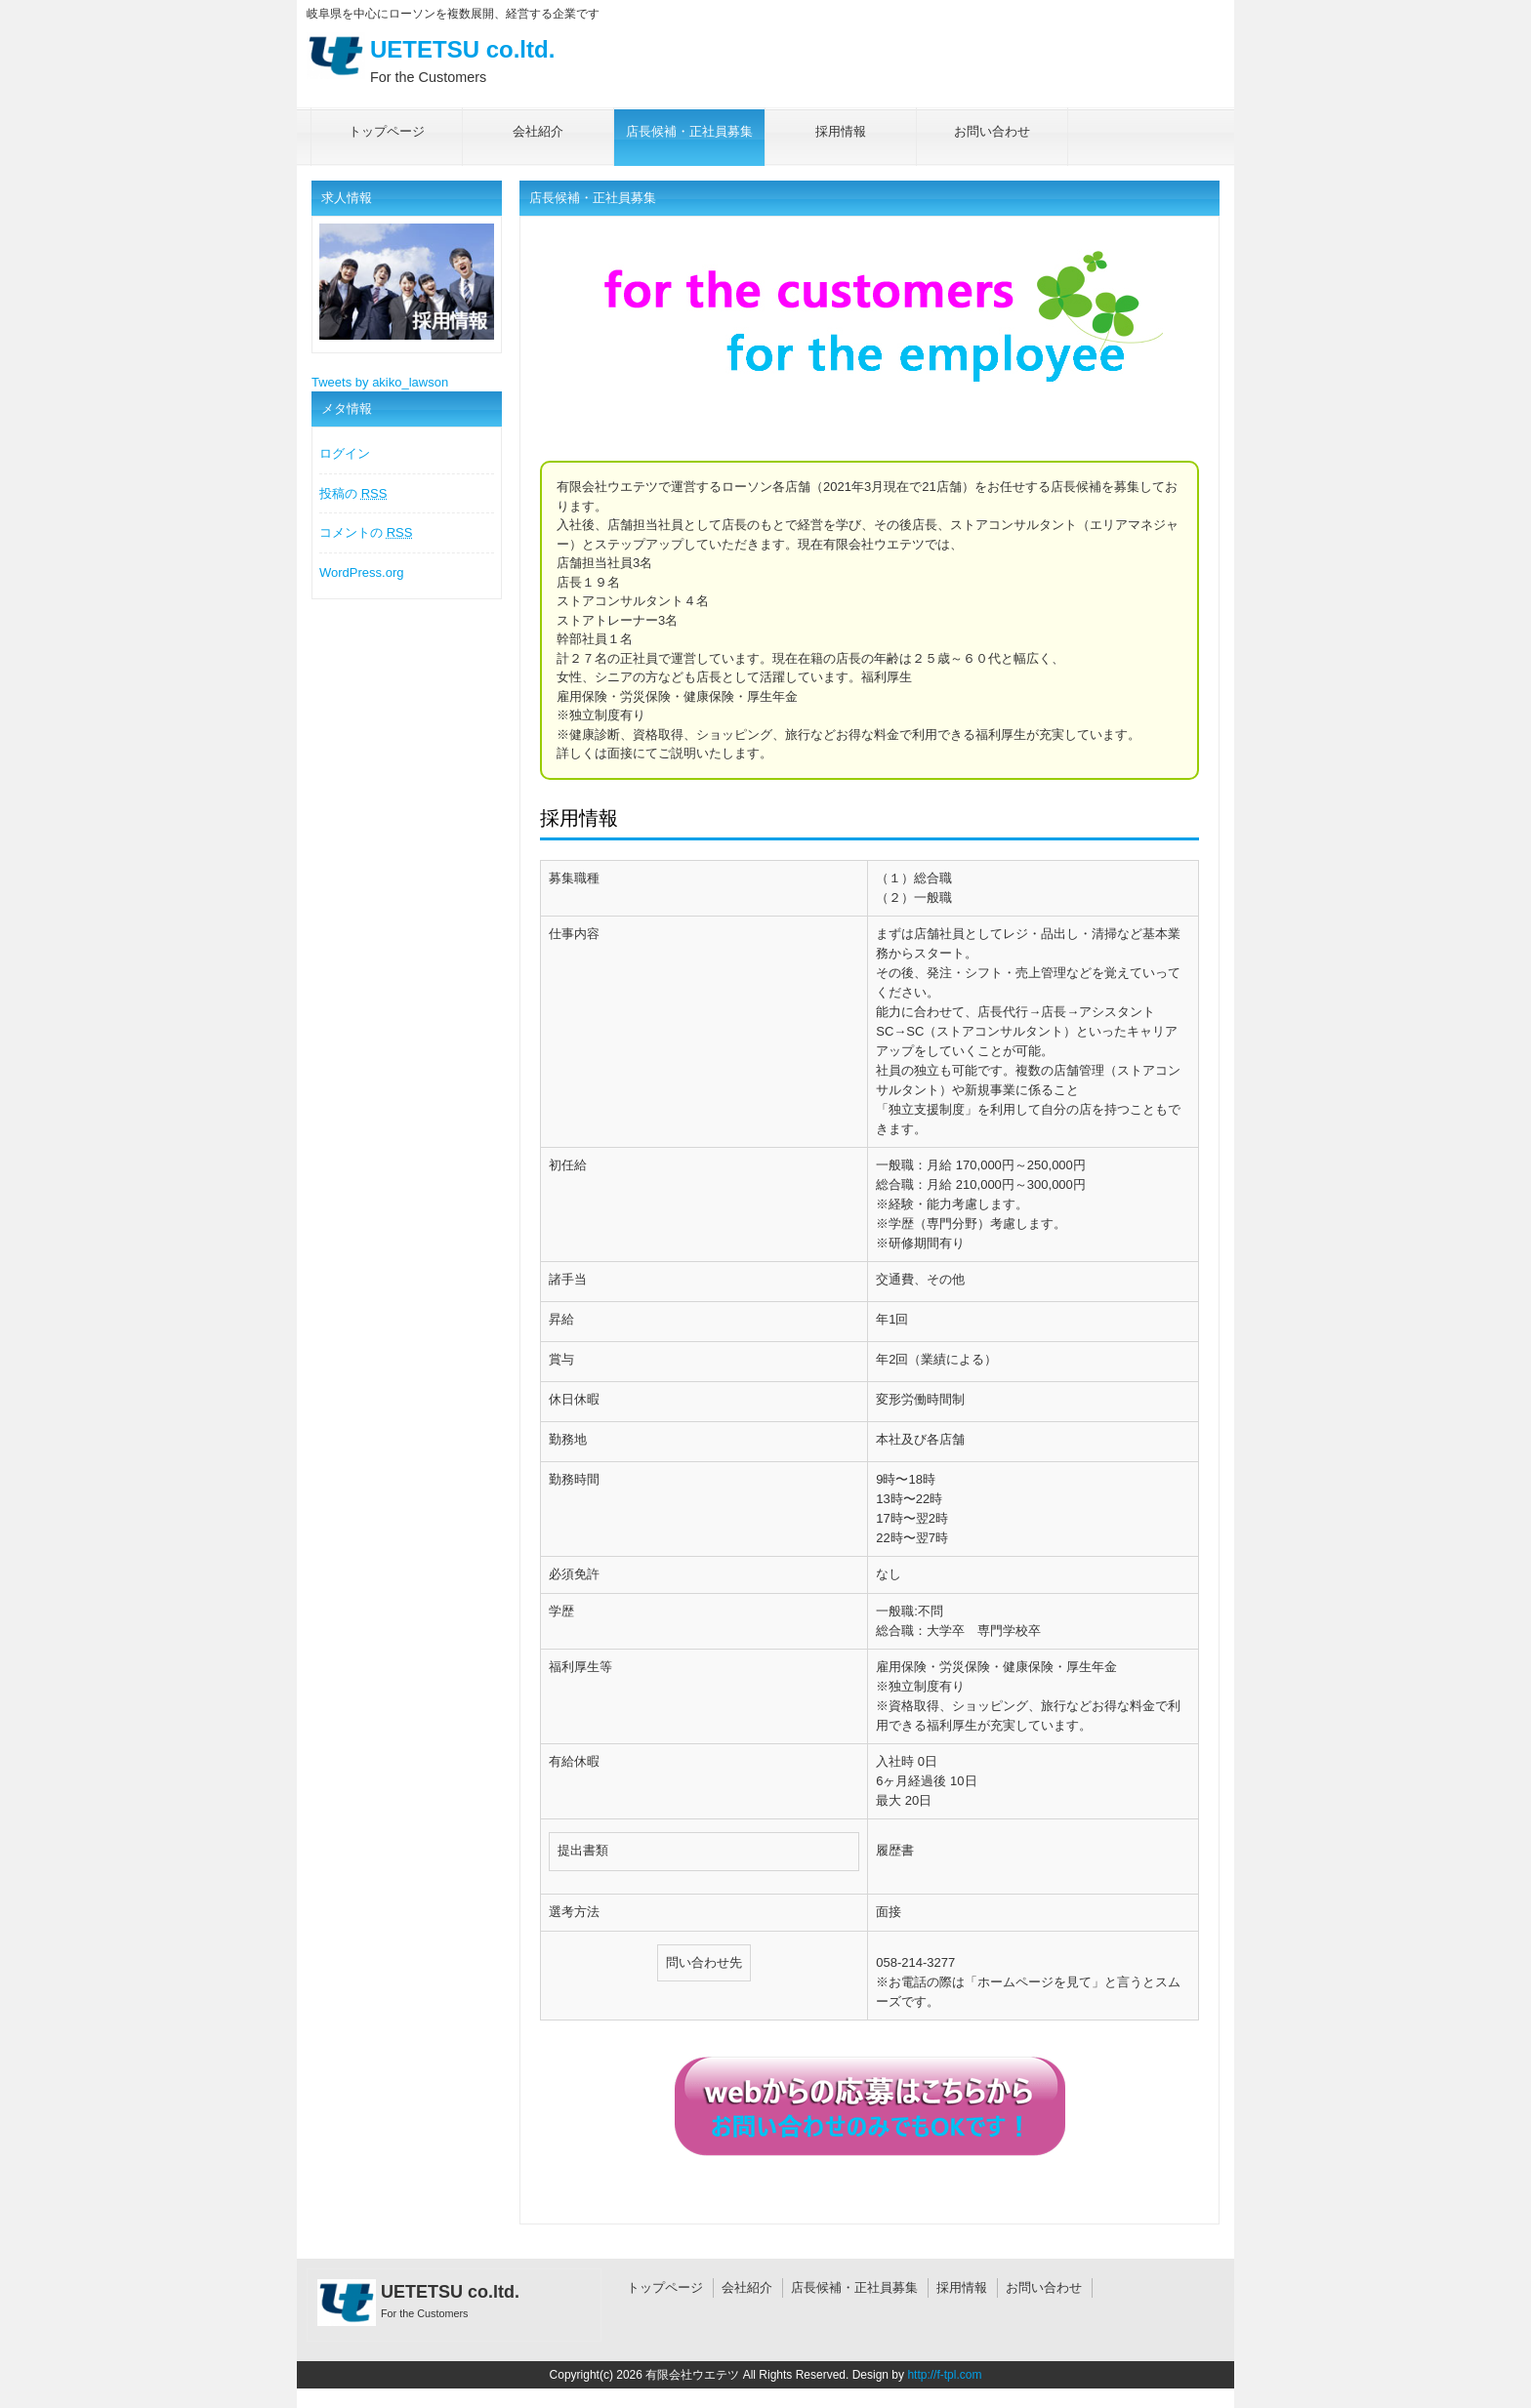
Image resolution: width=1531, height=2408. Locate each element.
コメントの (365, 532)
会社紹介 (747, 2287)
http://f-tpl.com (944, 2375)
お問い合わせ (1044, 2287)
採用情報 (961, 2287)
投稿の (353, 493)
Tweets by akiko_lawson (379, 382)
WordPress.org (361, 572)
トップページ (665, 2287)
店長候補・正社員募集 (854, 2287)
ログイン (344, 453)
